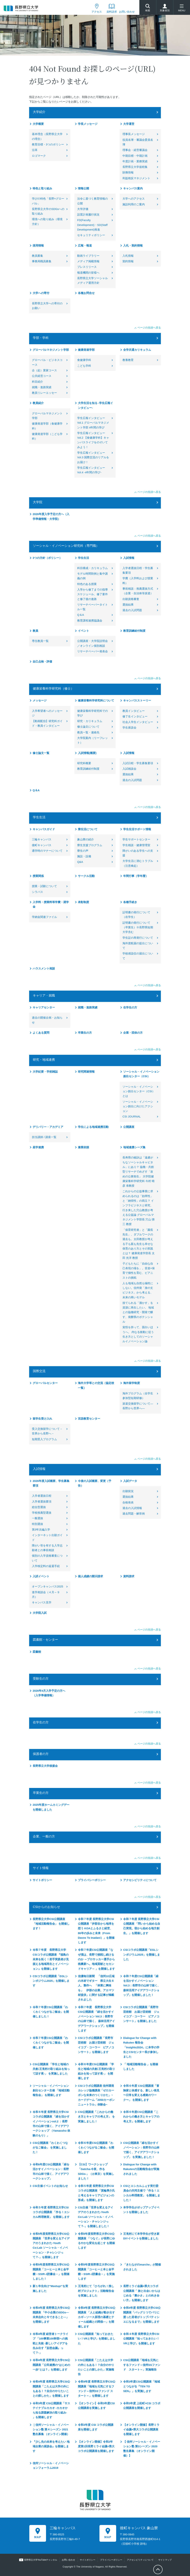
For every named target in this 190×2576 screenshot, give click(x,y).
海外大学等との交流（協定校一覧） (96, 1385)
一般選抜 (37, 1518)
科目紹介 (37, 381)
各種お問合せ (86, 293)
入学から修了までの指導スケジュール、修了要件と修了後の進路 (92, 594)
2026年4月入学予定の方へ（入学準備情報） (49, 1693)
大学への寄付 (41, 293)
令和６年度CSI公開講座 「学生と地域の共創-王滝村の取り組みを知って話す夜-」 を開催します (96, 2071)
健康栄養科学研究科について (96, 700)
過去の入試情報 (132, 1508)
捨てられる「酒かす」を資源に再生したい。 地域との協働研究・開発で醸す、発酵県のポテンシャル (138, 1312)
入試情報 (128, 557)
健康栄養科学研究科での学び (92, 713)
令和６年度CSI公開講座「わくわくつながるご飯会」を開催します (96, 2147)
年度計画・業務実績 (135, 161)
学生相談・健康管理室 (136, 845)
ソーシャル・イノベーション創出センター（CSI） (141, 1074)
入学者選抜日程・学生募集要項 (137, 570)
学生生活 (83, 557)
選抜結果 (128, 604)
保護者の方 (41, 1754)
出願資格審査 (130, 599)
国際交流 (39, 1371)
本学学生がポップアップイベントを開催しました (141, 2210)
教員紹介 (38, 403)
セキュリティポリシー (91, 235)
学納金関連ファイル (44, 916)
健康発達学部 (86, 349)
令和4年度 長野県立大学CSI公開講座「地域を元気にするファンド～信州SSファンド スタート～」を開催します (96, 2388)
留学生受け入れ (42, 1418)
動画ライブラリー (88, 255)
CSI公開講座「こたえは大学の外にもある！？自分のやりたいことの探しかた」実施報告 (96, 2367)
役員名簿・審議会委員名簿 (137, 142)
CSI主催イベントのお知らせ (50, 2185)
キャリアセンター (44, 1007)
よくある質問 (41, 1032)
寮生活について (87, 829)
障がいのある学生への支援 (137, 853)
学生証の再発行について (137, 937)
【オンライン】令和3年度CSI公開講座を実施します (96, 2405)
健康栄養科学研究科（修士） (53, 688)
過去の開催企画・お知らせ (47, 1020)
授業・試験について (44, 886)
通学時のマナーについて (47, 850)
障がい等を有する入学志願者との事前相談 (47, 1548)
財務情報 (128, 172)
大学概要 (38, 123)
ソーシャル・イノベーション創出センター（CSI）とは (138, 1091)
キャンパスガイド (44, 829)
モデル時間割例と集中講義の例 (92, 576)
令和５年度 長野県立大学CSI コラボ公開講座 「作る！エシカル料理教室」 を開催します (51, 2212)
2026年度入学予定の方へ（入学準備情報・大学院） (51, 516)
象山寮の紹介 (85, 839)
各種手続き (130, 902)
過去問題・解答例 (133, 1513)
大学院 (37, 502)
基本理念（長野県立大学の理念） (47, 136)
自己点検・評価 (42, 661)
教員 (35, 630)
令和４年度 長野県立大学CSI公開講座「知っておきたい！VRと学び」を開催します (141, 2338)
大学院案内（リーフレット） (92, 740)
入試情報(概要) (87, 753)
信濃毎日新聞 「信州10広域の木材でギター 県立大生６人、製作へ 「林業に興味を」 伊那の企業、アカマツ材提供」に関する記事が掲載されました (96, 1988)
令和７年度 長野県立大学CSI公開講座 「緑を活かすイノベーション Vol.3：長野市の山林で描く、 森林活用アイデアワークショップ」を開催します (96, 2019)
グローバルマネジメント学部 (51, 349)
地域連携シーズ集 (134, 1147)
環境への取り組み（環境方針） (47, 221)
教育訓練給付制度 (134, 630)
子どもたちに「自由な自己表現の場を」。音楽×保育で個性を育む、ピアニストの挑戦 (138, 1270)
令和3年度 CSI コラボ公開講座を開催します (95, 2427)
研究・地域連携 (44, 1059)
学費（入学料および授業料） (137, 580)
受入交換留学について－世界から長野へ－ (47, 1431)
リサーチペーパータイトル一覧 (92, 607)
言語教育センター (89, 1418)
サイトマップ (165, 2560)
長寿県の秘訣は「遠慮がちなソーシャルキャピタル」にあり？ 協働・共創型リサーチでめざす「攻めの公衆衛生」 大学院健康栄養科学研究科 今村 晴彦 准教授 (138, 1171)
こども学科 (84, 365)
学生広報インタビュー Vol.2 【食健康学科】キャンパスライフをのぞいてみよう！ (93, 440)
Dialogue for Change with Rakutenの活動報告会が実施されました (141, 2169)
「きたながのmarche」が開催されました (142, 2267)
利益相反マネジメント (136, 178)
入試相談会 (129, 768)
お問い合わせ (127, 11)
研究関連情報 (86, 1071)
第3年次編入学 (41, 1529)
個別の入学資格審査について (47, 1558)
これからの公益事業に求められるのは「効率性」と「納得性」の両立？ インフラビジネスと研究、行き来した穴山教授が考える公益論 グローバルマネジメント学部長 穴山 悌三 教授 (138, 1208)
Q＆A (80, 614)
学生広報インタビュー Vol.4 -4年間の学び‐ (91, 470)
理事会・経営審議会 (135, 150)
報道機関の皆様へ (88, 272)
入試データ (130, 1480)
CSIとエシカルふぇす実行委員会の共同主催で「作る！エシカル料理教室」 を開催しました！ (141, 2193)
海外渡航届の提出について (137, 945)
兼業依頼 (83, 1147)
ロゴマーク (39, 155)
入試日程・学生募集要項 (137, 763)
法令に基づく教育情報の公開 (92, 201)
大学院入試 (40, 1612)
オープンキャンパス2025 (47, 1586)
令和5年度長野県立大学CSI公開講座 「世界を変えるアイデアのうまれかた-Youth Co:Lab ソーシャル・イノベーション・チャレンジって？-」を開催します (51, 2245)
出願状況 (128, 1491)
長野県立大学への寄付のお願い (47, 306)
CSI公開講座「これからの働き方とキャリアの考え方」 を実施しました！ (96, 2116)
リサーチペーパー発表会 (92, 651)
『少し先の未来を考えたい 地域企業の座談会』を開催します (51, 2446)
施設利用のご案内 (133, 204)
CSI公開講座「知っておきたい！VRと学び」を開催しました (96, 2338)
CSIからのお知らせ (46, 1907)
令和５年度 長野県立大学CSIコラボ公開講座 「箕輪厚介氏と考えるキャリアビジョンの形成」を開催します (96, 2193)
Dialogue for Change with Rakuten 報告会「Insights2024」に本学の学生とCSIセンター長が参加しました (141, 2047)
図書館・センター (45, 1639)
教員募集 (37, 255)
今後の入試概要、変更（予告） (94, 1483)
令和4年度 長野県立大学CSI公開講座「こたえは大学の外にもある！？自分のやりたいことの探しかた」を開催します (51, 2388)
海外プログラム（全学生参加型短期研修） (137, 1396)
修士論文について (88, 726)
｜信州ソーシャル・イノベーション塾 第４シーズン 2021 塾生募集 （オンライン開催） (51, 2429)
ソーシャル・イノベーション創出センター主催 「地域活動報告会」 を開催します (51, 2090)
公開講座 (128, 1126)
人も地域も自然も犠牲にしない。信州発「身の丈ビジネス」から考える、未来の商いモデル (137, 1290)
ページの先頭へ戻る (149, 327)
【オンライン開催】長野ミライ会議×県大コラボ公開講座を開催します (141, 2429)
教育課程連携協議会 (89, 620)
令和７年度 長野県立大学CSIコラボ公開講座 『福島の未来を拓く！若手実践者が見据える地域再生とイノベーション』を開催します (51, 1959)
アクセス (96, 11)
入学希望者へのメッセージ (47, 713)
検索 (147, 7)
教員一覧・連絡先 (88, 732)
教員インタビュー (133, 710)
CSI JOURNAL (131, 1116)
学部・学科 (41, 338)
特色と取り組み (42, 188)
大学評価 (82, 209)
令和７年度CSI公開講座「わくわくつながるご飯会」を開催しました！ (51, 2012)
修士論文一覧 (41, 753)
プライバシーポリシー (92, 1880)
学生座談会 (129, 727)
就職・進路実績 (41, 387)
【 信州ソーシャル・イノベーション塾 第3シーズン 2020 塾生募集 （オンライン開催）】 (141, 2448)
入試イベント (41, 1576)
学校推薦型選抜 (41, 1512)
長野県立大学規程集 (135, 166)
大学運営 (128, 123)
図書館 (37, 1651)
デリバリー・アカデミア (48, 1126)
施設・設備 (84, 856)
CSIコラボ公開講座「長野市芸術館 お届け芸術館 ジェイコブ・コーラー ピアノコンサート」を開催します (96, 2045)
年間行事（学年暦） (135, 875)
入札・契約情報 (133, 245)
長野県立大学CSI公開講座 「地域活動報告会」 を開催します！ (51, 1924)
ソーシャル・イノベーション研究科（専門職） (66, 546)
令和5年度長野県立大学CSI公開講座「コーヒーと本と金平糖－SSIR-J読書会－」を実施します (96, 2271)
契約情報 (128, 261)
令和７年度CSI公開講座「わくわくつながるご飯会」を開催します (51, 2042)
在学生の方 (130, 1007)
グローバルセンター (45, 1383)
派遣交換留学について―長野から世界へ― (137, 1406)
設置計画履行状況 (88, 214)
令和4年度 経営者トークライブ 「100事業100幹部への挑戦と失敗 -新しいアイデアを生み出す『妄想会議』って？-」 (50, 2343)
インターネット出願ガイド (47, 1537)
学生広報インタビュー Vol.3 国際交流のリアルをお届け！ (93, 457)
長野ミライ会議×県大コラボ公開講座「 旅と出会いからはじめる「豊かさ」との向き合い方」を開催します (141, 2293)
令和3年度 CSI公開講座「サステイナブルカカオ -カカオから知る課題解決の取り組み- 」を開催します (51, 2410)
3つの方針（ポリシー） (47, 557)
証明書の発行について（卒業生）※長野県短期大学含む (137, 927)
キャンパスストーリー (137, 700)
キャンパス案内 (133, 188)
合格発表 (128, 1502)
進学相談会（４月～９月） (46, 1594)
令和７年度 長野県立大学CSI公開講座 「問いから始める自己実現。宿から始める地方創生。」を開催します (141, 1926)
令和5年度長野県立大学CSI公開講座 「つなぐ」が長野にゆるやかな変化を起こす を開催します (96, 2240)
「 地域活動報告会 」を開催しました (140, 2066)
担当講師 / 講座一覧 (44, 1137)
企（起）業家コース (44, 370)
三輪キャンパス (41, 839)
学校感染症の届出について (137, 956)
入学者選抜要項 (41, 1501)
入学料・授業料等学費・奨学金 (51, 904)
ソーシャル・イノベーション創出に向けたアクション (137, 1106)
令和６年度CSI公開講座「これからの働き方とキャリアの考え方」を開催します (141, 2116)
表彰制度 (83, 902)
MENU (181, 8)
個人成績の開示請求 (90, 1576)
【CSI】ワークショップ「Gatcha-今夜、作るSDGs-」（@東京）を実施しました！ (96, 2171)
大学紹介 (39, 112)
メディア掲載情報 (88, 261)
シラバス (37, 891)
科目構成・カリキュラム (92, 568)
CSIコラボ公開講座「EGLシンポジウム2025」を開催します (51, 1981)
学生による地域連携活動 (93, 1126)
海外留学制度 (131, 1383)
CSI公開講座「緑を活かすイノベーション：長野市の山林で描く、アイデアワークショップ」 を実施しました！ (141, 2150)
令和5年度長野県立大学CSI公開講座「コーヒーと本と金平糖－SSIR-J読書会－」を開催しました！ (51, 2271)
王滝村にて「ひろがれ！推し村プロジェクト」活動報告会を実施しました (96, 2291)
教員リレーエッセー (44, 392)
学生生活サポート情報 (137, 829)
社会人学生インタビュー (137, 722)
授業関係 (38, 875)
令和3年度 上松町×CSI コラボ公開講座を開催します (141, 2405)
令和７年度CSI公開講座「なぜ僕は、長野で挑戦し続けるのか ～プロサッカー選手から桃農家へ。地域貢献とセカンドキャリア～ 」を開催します (96, 1959)
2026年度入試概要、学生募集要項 (51, 1483)
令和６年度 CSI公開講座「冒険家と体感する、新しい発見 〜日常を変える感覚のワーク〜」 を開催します (141, 2092)
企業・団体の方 (133, 1032)
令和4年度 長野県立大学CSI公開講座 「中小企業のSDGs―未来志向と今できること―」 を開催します (51, 2314)
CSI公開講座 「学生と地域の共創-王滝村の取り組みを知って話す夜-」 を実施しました (51, 2069)
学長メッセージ (87, 123)
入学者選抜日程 (41, 1495)
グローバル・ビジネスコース (47, 362)
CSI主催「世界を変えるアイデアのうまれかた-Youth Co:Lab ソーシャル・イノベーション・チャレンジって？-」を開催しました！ (95, 2217)
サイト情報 (41, 1868)
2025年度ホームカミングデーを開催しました (51, 1807)
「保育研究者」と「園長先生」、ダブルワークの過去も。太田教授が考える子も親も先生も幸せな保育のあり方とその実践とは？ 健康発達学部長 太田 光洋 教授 (138, 1244)
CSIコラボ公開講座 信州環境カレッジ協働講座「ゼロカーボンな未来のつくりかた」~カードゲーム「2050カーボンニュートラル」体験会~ (96, 2095)
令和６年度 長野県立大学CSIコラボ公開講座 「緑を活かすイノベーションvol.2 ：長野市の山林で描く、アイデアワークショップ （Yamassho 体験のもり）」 (51, 2123)
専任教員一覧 (40, 641)
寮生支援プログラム (89, 845)
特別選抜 (37, 1524)
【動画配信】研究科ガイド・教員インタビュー (47, 723)
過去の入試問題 (132, 610)
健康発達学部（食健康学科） (47, 426)
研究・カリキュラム (89, 721)
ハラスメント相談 (44, 968)
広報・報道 (85, 245)
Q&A (80, 861)
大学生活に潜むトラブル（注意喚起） (137, 863)
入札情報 (128, 255)
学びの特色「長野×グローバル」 (48, 201)
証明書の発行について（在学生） (136, 914)
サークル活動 (86, 875)
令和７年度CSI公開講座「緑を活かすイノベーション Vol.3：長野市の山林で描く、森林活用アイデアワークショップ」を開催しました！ (141, 1985)
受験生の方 (41, 1678)
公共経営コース (41, 375)
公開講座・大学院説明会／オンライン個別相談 (92, 643)
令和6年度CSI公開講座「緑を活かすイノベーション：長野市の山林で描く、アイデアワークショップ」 (51, 2171)
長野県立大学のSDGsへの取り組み (48, 211)
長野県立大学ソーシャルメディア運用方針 (92, 280)
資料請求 (112, 11)
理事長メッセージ (133, 134)
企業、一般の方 (44, 1836)
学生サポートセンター (136, 839)
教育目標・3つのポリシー (48, 144)
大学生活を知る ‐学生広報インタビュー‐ (95, 405)
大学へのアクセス (133, 198)
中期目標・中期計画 (135, 155)
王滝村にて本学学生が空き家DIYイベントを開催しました (141, 2236)
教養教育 (128, 360)
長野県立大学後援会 (45, 1765)
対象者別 (165, 8)
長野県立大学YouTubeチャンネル (40, 2560)
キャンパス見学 (41, 1602)
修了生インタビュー (135, 716)
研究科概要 (84, 763)
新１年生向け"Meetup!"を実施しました (50, 2288)
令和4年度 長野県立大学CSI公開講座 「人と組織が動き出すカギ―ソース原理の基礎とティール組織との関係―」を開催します (96, 2317)
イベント (83, 630)
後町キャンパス (41, 845)
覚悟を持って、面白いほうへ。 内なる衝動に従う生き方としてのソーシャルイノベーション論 (138, 1334)
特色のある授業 (87, 584)
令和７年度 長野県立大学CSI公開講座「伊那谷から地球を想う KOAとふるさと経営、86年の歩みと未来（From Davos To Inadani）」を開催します (96, 1931)
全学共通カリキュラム (137, 349)
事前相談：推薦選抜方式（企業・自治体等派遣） (137, 591)
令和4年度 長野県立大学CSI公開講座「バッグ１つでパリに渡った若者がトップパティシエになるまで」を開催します (142, 2314)
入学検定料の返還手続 (46, 1566)
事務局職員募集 (41, 261)
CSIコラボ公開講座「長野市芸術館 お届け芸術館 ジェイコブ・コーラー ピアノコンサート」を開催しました (141, 2014)
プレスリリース (87, 266)
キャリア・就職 (44, 995)
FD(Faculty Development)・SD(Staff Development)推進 (92, 225)
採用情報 (38, 245)
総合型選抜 (39, 1507)
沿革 (34, 150)
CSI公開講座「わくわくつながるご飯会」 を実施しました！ (50, 2147)
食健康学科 (84, 360)
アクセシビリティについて (140, 1880)
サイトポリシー (42, 1880)
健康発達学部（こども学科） (47, 436)
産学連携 (38, 1147)
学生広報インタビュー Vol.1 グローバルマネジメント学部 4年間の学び (93, 423)
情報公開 (83, 188)
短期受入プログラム (44, 1439)
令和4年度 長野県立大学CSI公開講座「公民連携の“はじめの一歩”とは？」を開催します (51, 2365)
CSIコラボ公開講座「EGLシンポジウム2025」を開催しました (141, 1954)
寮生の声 (82, 850)
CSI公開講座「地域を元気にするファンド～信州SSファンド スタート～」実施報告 (141, 2365)
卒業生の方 (85, 1032)
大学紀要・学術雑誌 (45, 1071)
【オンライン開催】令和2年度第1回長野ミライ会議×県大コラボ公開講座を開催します (96, 2446)
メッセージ (40, 700)
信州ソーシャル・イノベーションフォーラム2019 (51, 2465)
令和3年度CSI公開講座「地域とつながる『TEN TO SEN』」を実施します (141, 2386)
